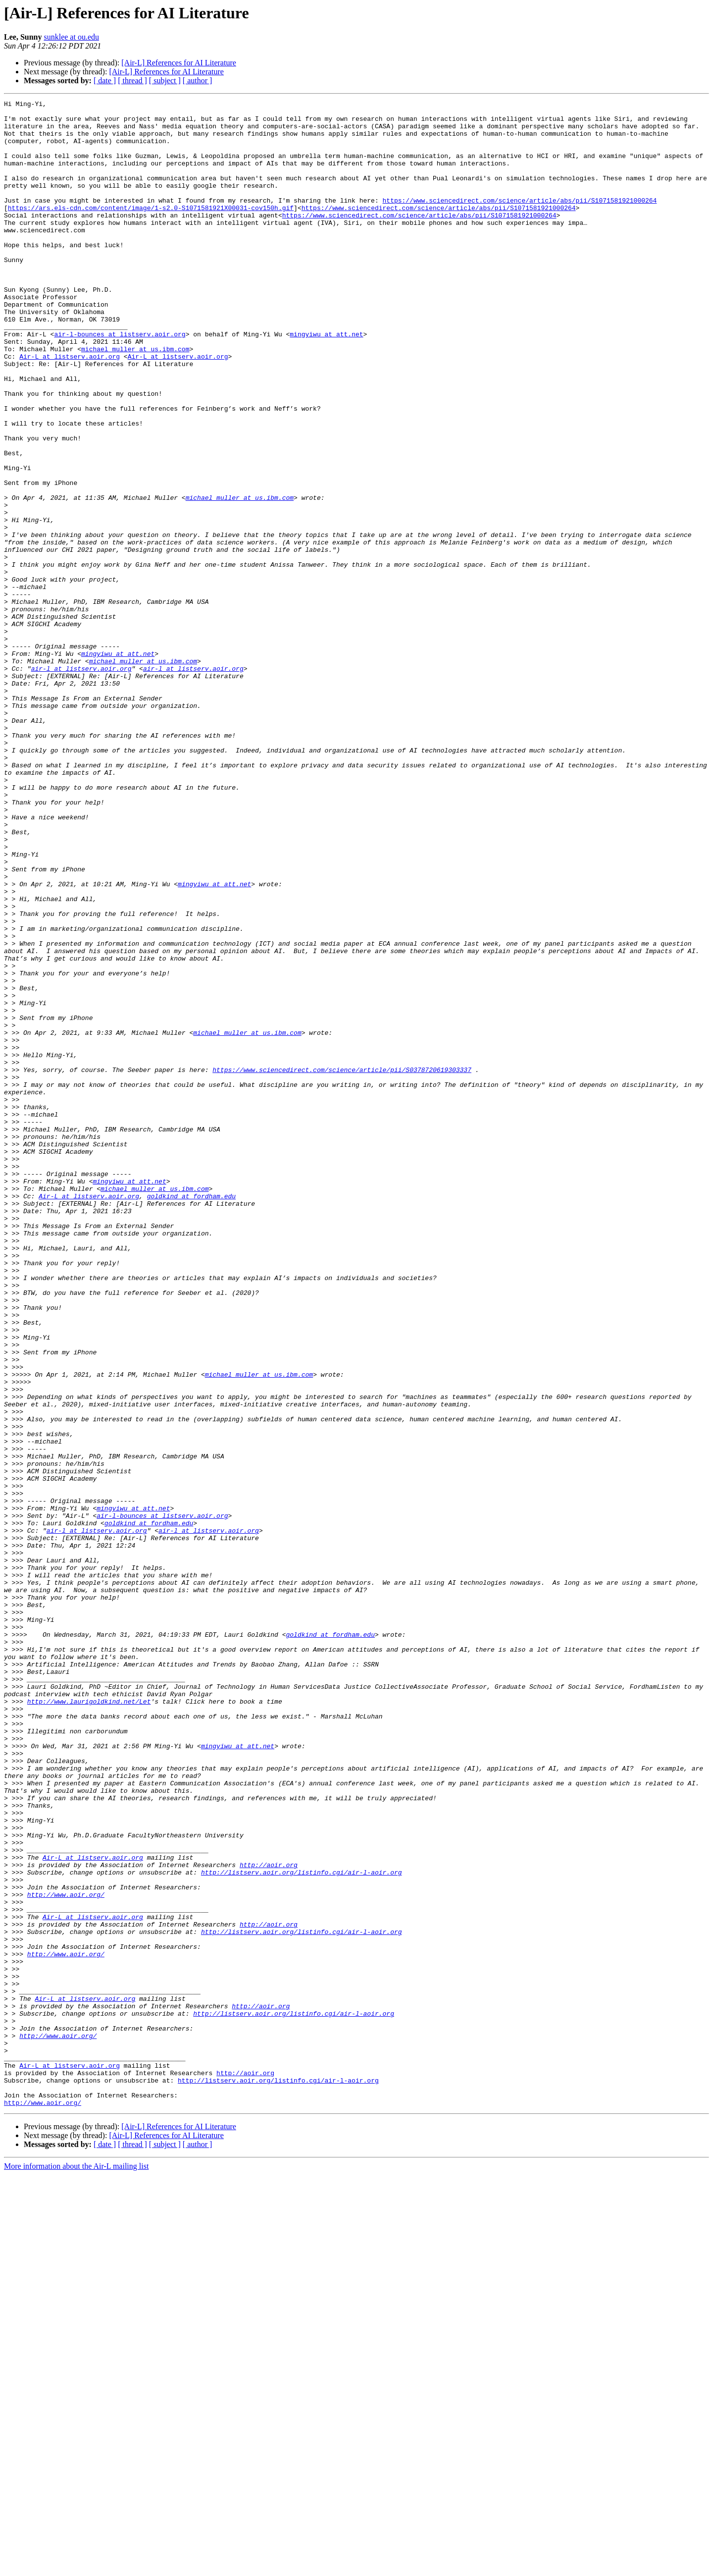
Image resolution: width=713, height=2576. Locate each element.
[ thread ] (132, 80)
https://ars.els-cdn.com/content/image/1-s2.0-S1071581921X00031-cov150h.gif (151, 229)
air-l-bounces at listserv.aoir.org (119, 381)
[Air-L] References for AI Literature (178, 62)
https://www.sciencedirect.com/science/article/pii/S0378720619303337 (341, 1264)
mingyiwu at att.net (326, 381)
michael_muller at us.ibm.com (135, 399)
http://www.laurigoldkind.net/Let (89, 2022)
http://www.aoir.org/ (65, 2254)
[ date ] (105, 80)
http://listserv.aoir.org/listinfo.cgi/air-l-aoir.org (301, 2227)
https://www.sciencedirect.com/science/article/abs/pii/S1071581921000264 (519, 220)
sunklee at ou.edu (71, 37)
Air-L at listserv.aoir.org (69, 408)
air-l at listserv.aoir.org (81, 782)
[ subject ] (165, 80)
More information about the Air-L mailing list (76, 2567)
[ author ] (197, 80)
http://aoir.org (269, 2218)
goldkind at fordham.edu (191, 1415)
